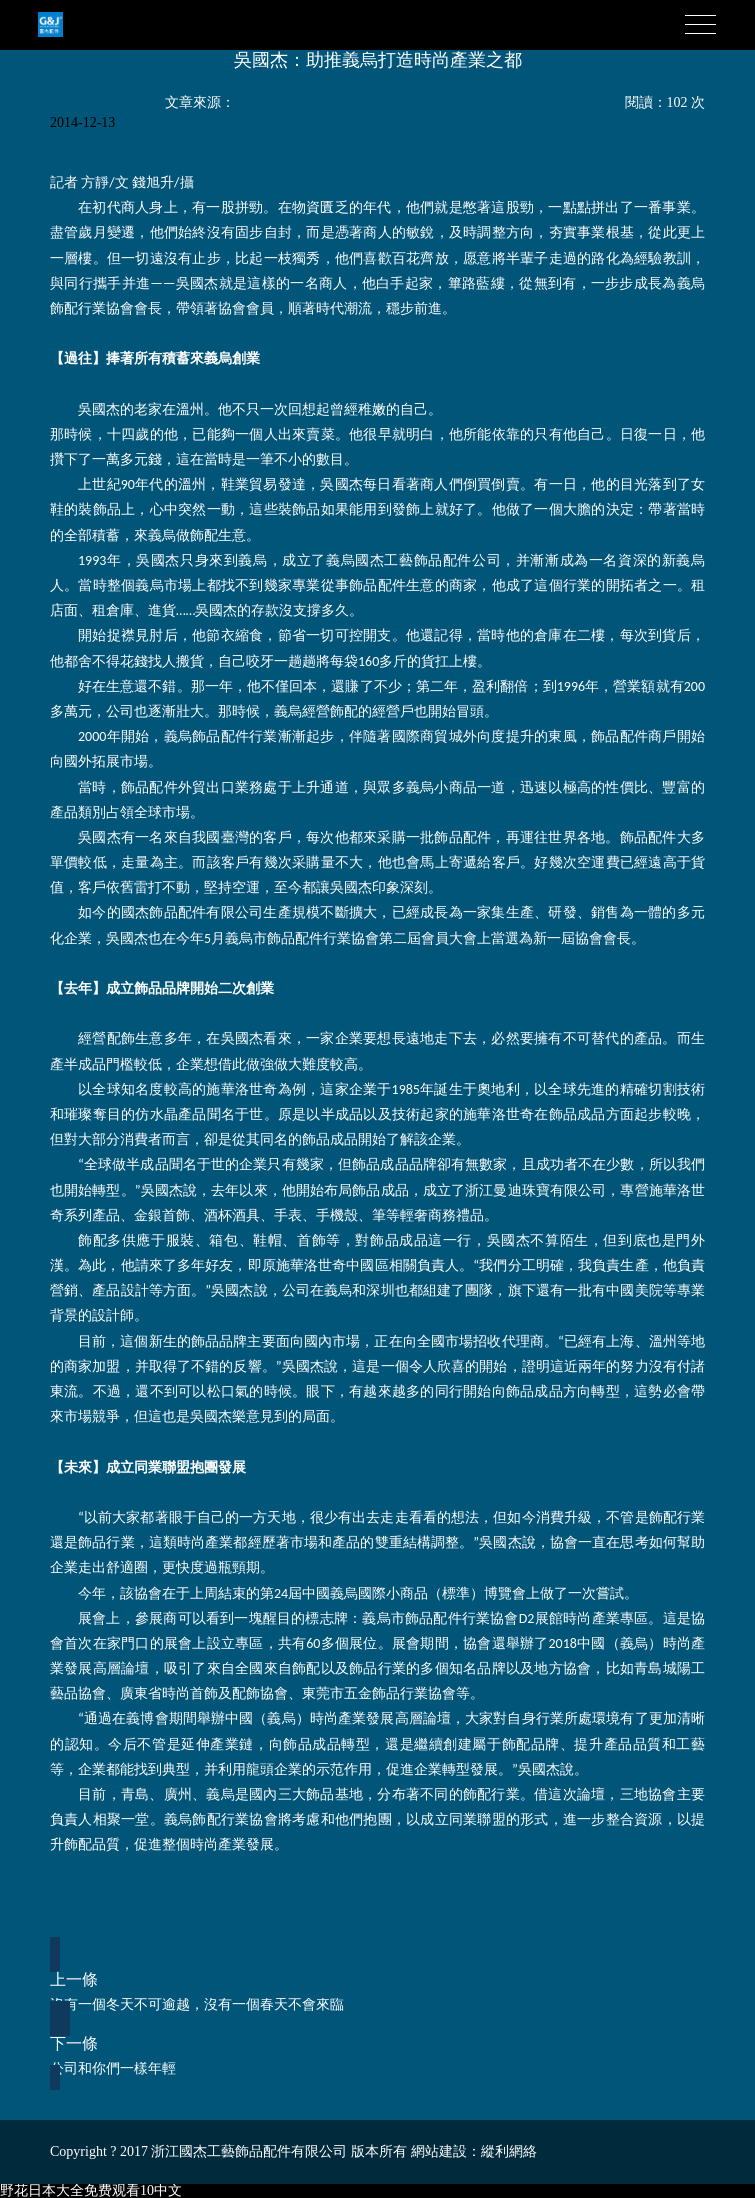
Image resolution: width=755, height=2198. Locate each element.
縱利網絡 (509, 2151)
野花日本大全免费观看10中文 (91, 2190)
